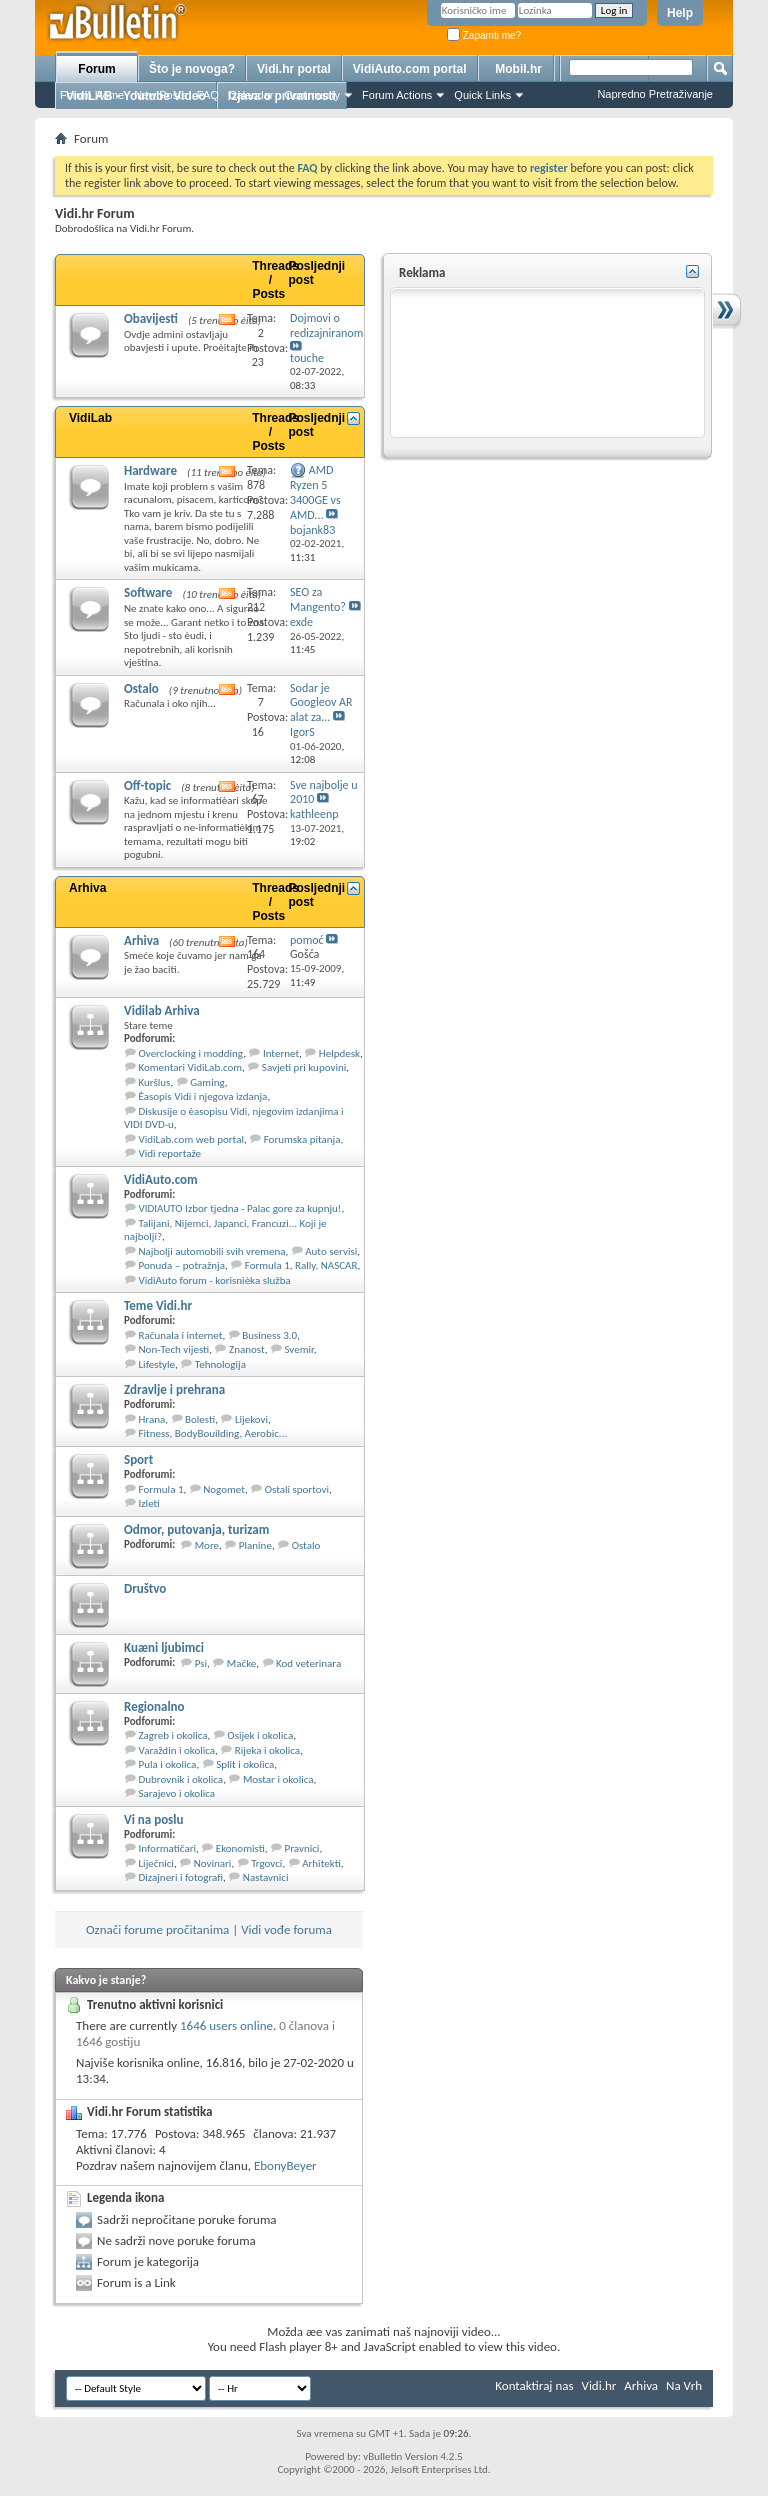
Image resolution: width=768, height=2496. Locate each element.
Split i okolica (245, 1764)
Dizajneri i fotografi (181, 1877)
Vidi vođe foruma (286, 1929)
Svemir (298, 1349)
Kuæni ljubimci (164, 1647)
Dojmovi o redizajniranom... (331, 325)
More (207, 1545)
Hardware (150, 470)
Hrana (152, 1419)
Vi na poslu (153, 1819)
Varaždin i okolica (177, 1750)
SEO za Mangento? (318, 599)
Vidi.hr (599, 2385)
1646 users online (226, 2025)
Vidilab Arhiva (162, 1010)
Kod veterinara (308, 1663)
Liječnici (156, 1863)
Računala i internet (181, 1335)
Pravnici (302, 1848)
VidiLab (90, 418)
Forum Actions (397, 95)
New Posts (160, 95)
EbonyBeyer (285, 2165)
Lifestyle (157, 1364)
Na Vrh (684, 2385)
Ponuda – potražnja (182, 1265)
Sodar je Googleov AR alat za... (321, 703)
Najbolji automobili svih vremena (212, 1251)
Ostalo (141, 688)
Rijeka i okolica (267, 1750)
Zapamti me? (484, 35)
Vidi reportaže (170, 1153)
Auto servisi (331, 1251)
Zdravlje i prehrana (174, 1389)
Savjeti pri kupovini (304, 1067)
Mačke (241, 1663)
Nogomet (224, 1489)
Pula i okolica (168, 1764)
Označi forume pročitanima (157, 1929)
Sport (138, 1459)
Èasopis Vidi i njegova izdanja (203, 1096)
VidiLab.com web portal (191, 1139)
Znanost (247, 1349)
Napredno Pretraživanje (655, 94)
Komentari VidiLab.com (191, 1067)
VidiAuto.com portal (410, 69)
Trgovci (266, 1863)
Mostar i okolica (278, 1779)
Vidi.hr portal (294, 69)
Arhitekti (321, 1863)
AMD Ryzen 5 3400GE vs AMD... (315, 492)
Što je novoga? (192, 69)
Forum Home (92, 95)
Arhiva (87, 888)
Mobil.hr (518, 69)
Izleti (149, 1503)
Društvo (145, 1588)
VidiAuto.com (161, 1179)
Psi (201, 1663)
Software (148, 592)
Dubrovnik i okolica (181, 1779)
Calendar (251, 95)
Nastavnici (266, 1877)
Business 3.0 (269, 1335)
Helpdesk (339, 1053)
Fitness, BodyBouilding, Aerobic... (213, 1433)
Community (312, 95)
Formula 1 (161, 1489)
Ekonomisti (240, 1848)
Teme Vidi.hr (158, 1305)
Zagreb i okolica (173, 1735)
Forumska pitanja (302, 1139)
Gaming (207, 1082)
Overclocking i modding (191, 1053)
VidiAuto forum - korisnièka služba (215, 1280)
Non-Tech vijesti (174, 1349)
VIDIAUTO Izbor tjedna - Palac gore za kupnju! (240, 1208)
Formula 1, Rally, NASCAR (301, 1265)
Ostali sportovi (297, 1489)
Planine (255, 1545)
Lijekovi (251, 1419)
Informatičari (168, 1848)
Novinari (213, 1863)
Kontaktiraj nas (534, 2385)
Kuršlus (155, 1082)
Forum (96, 69)
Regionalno (154, 1706)
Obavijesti (151, 318)
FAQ (208, 95)
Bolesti (200, 1419)
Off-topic (147, 785)
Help (680, 13)
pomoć (307, 940)
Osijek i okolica (260, 1735)
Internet (281, 1053)
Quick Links (482, 95)
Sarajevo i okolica (177, 1793)
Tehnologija (220, 1364)
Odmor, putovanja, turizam (196, 1529)
